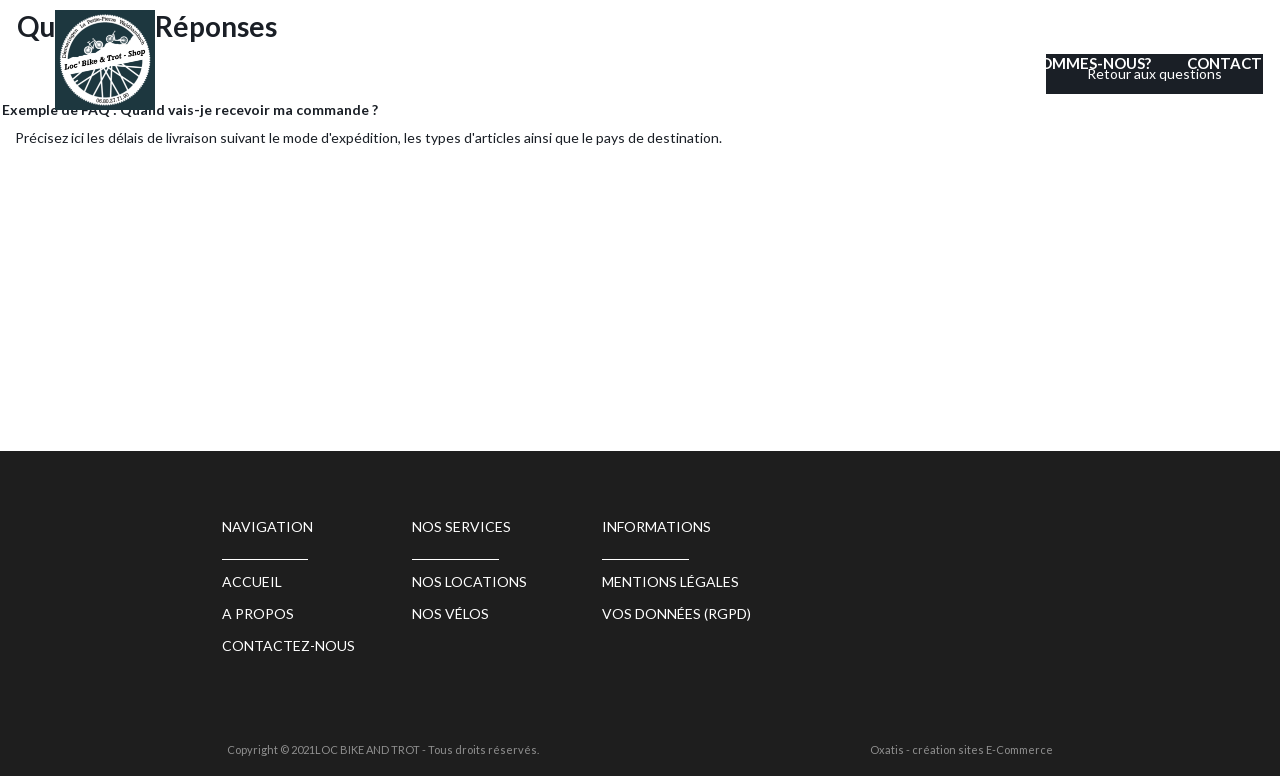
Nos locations (709, 63)
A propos (258, 613)
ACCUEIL (582, 63)
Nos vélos (450, 613)
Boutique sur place (885, 63)
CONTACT (1224, 63)
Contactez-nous (288, 645)
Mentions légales (670, 581)
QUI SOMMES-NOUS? (1076, 63)
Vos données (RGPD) (676, 613)
